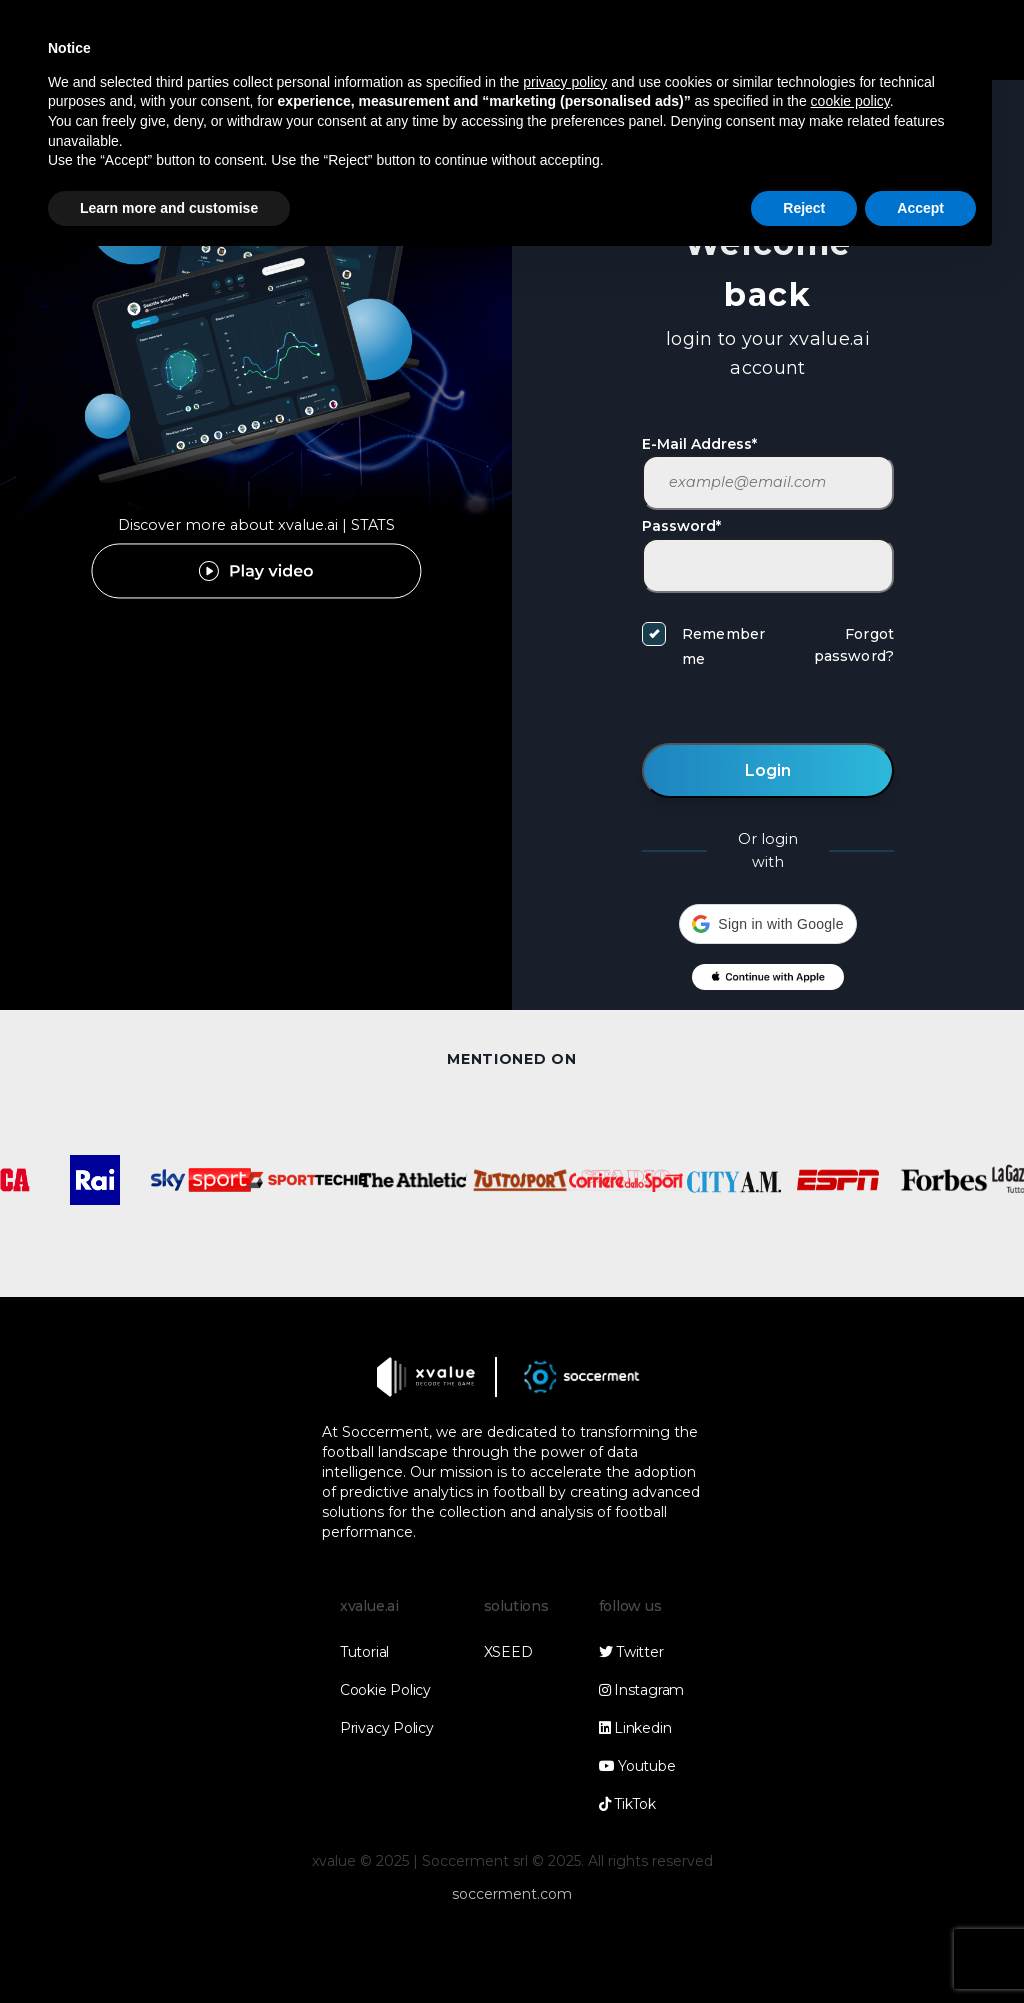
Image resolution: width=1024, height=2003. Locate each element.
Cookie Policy (385, 1690)
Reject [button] (804, 208)
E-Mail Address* (699, 444)
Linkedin (635, 1728)
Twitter (631, 1652)
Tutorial (364, 1652)
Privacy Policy (387, 1728)
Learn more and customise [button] (169, 208)
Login (768, 770)
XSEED (508, 1652)
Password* (681, 526)
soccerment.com (512, 1894)
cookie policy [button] (850, 101)
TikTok (627, 1804)
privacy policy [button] (565, 82)
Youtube (637, 1766)
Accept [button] (920, 208)
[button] (767, 924)
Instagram (641, 1690)
